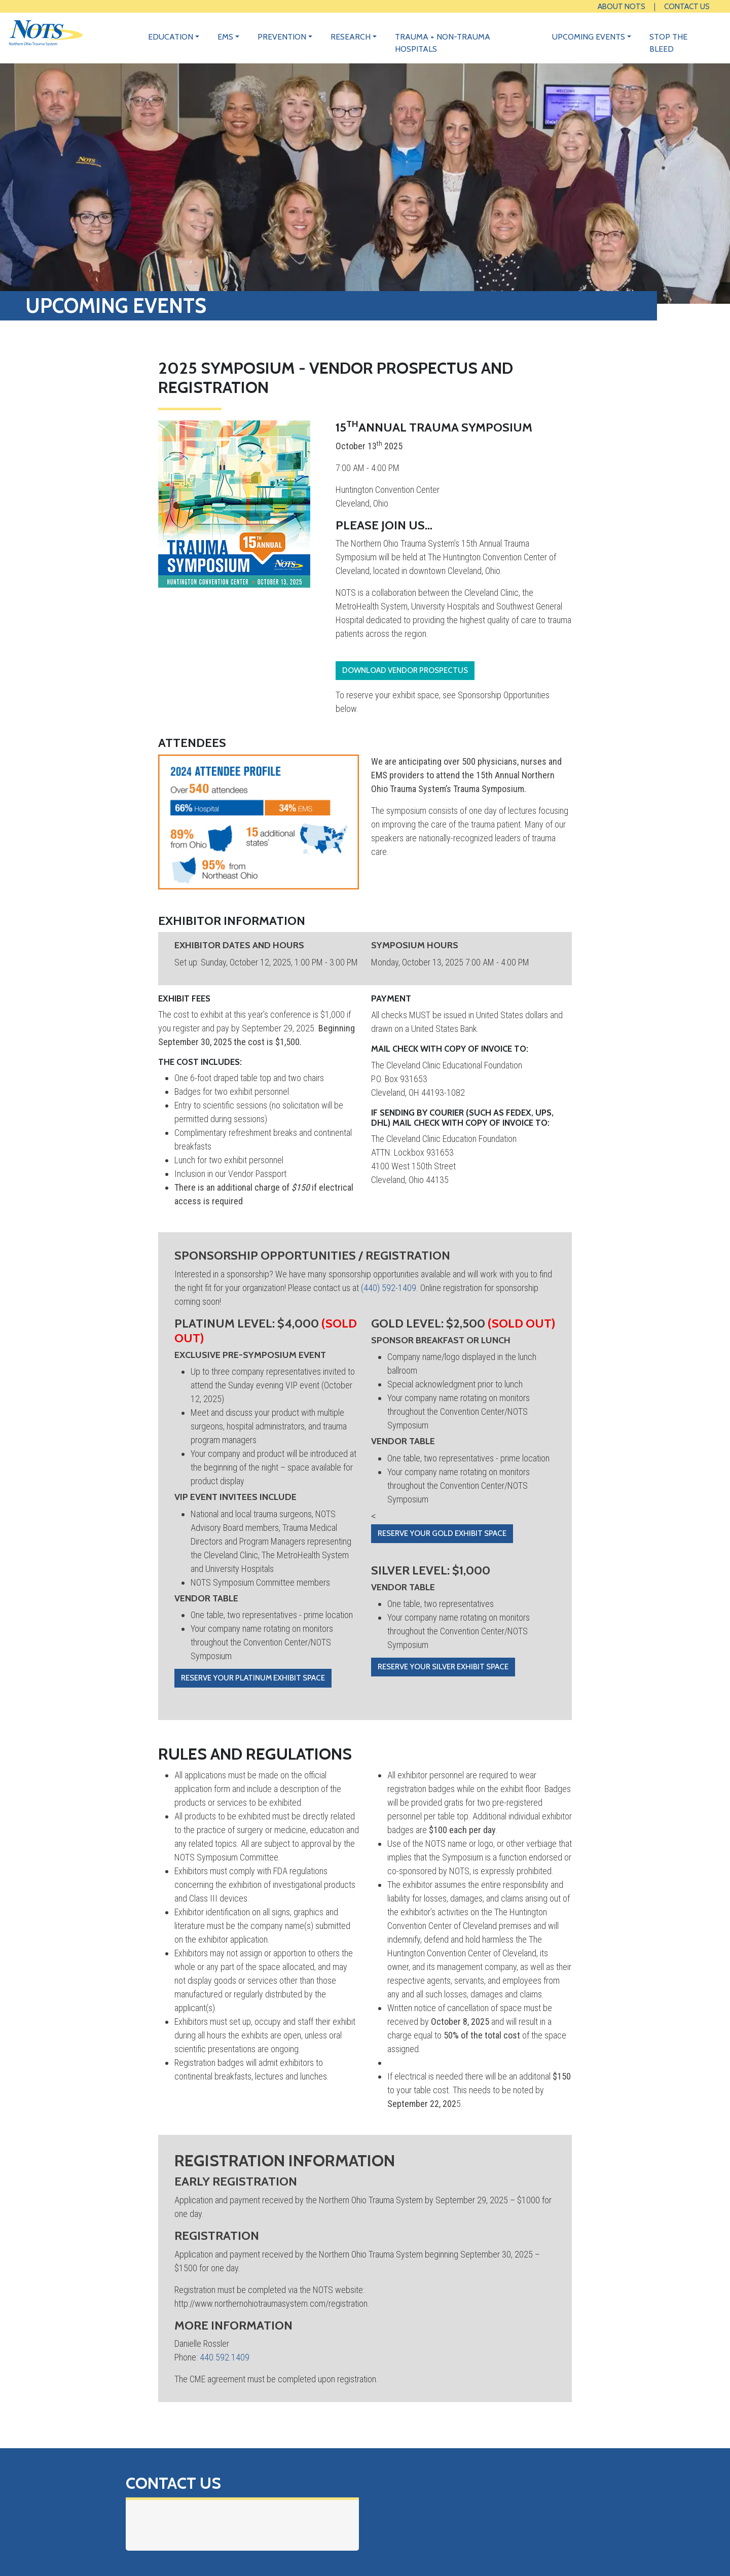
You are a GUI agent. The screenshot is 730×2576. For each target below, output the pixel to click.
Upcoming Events (588, 37)
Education (170, 37)
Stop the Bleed (668, 43)
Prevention (282, 37)
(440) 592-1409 (388, 1287)
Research (351, 37)
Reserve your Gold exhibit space (442, 1533)
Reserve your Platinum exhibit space (253, 1678)
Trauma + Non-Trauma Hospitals (442, 43)
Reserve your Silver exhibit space (443, 1666)
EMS (225, 37)
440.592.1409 (224, 2357)
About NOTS (621, 6)
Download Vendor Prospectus (405, 670)
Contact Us (687, 6)
